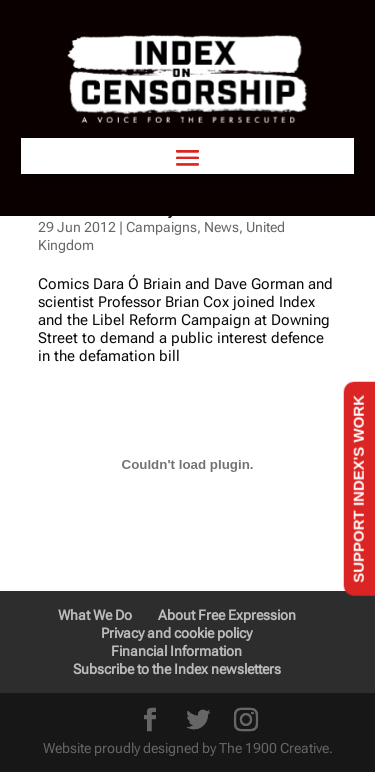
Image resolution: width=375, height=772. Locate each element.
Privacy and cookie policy (176, 633)
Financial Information (176, 651)
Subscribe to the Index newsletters (177, 669)
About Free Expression (227, 615)
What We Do (95, 615)
